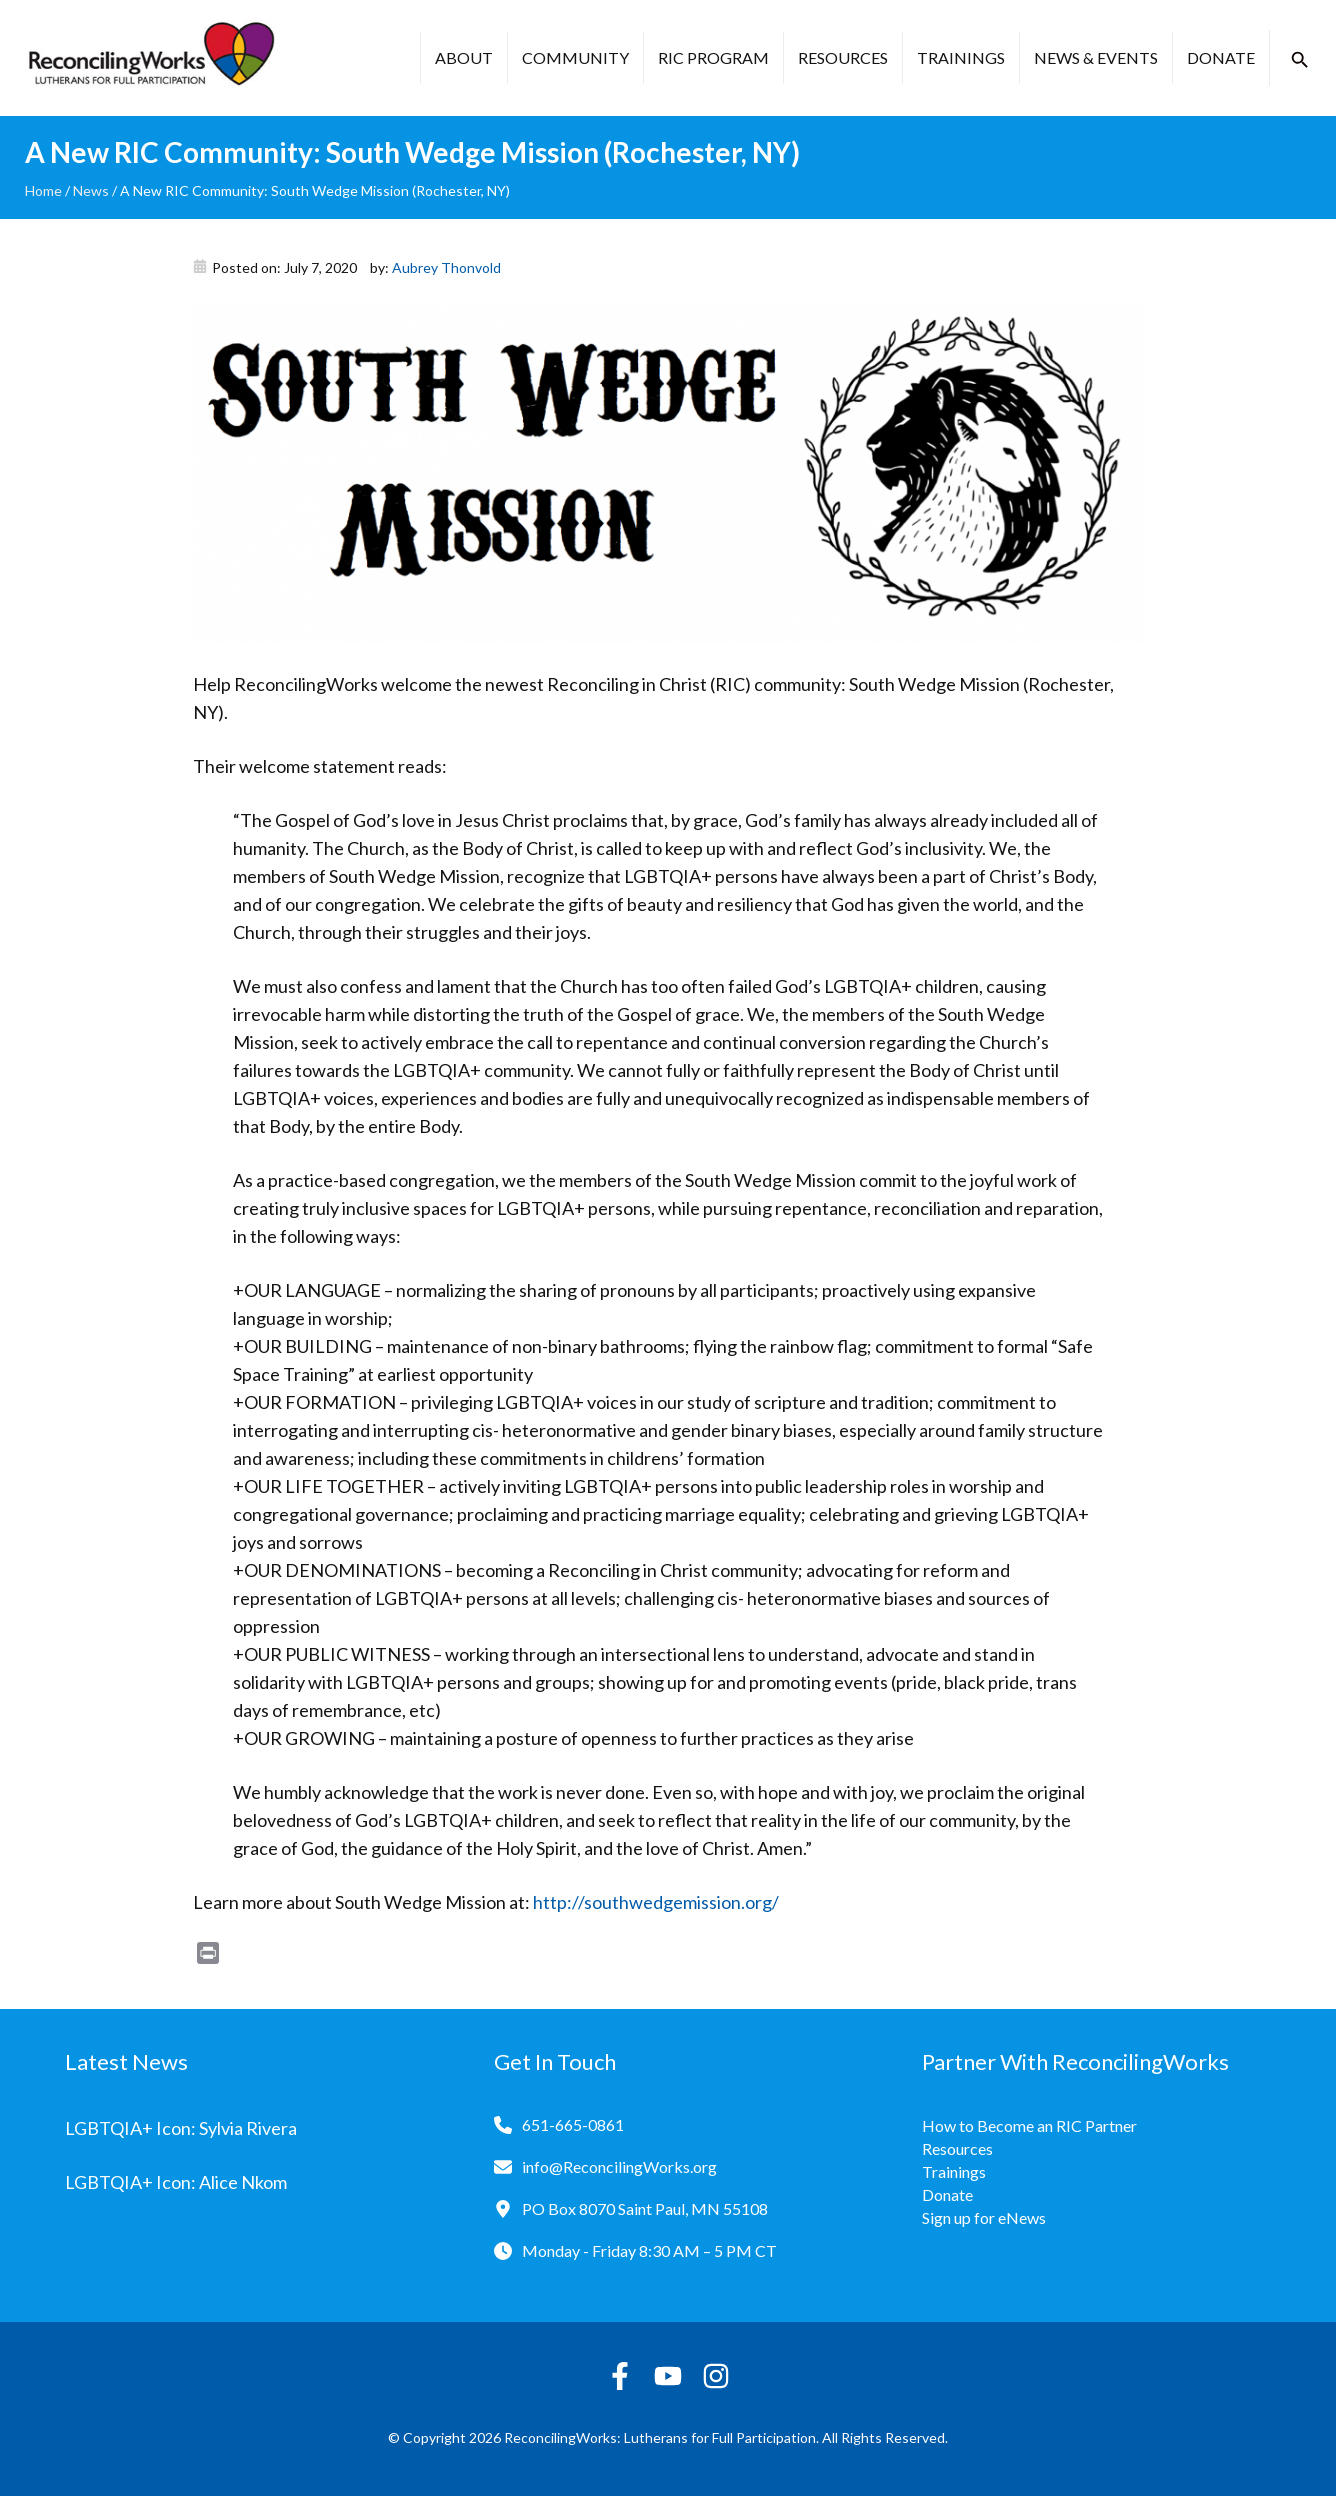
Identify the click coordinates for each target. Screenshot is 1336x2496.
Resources (843, 57)
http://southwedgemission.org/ (656, 1902)
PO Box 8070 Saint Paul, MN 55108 (645, 2208)
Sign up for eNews (984, 2217)
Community (575, 57)
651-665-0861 (573, 2124)
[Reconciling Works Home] (150, 58)
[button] (1300, 60)
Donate (1221, 57)
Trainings (961, 57)
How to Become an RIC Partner (1029, 2125)
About (464, 57)
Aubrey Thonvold (446, 267)
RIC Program (713, 57)
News (91, 190)
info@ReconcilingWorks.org (619, 2166)
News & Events (1096, 57)
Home (43, 190)
